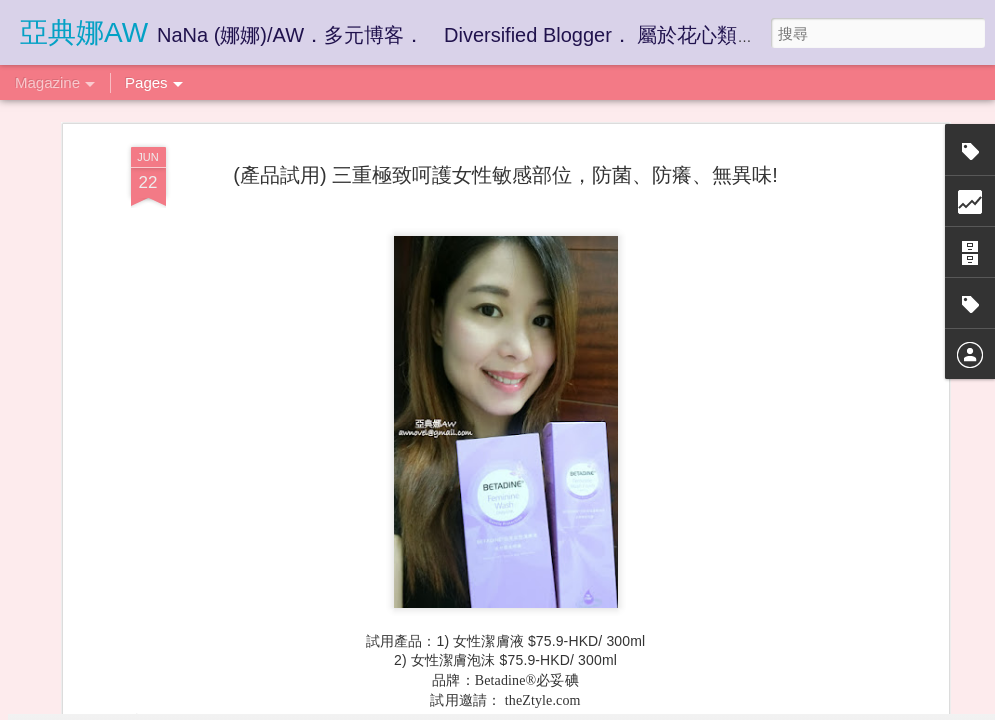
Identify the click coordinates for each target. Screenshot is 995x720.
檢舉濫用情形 (594, 707)
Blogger (536, 707)
